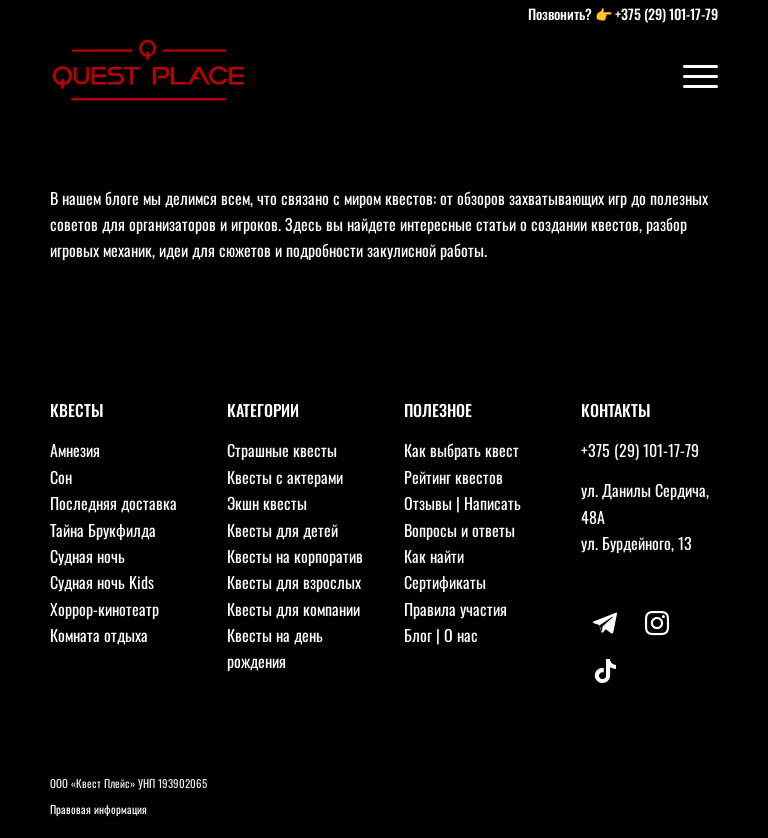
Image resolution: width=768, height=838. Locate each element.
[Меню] (690, 75)
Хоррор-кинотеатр (104, 609)
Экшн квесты (267, 503)
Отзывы (428, 503)
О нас (461, 635)
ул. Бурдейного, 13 (636, 543)
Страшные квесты (282, 450)
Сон (61, 477)
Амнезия (75, 450)
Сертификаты (445, 582)
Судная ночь (87, 556)
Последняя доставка (113, 503)
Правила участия (455, 609)
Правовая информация (98, 809)
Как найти (434, 556)
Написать (492, 503)
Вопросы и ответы (459, 530)
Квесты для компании (293, 609)
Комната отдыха (99, 635)
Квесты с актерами (285, 477)
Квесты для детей (282, 530)
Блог (418, 635)
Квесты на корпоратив (295, 556)
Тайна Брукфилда (103, 530)
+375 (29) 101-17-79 (666, 13)
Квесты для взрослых (294, 582)
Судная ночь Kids (102, 582)
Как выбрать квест (461, 450)
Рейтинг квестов (453, 477)
